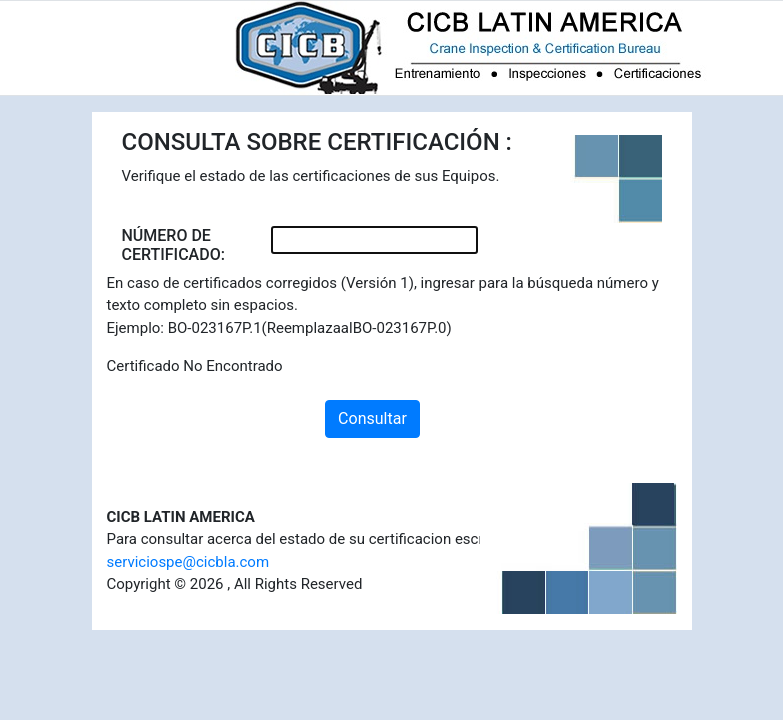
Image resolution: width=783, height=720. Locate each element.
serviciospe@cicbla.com (188, 562)
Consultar (372, 418)
